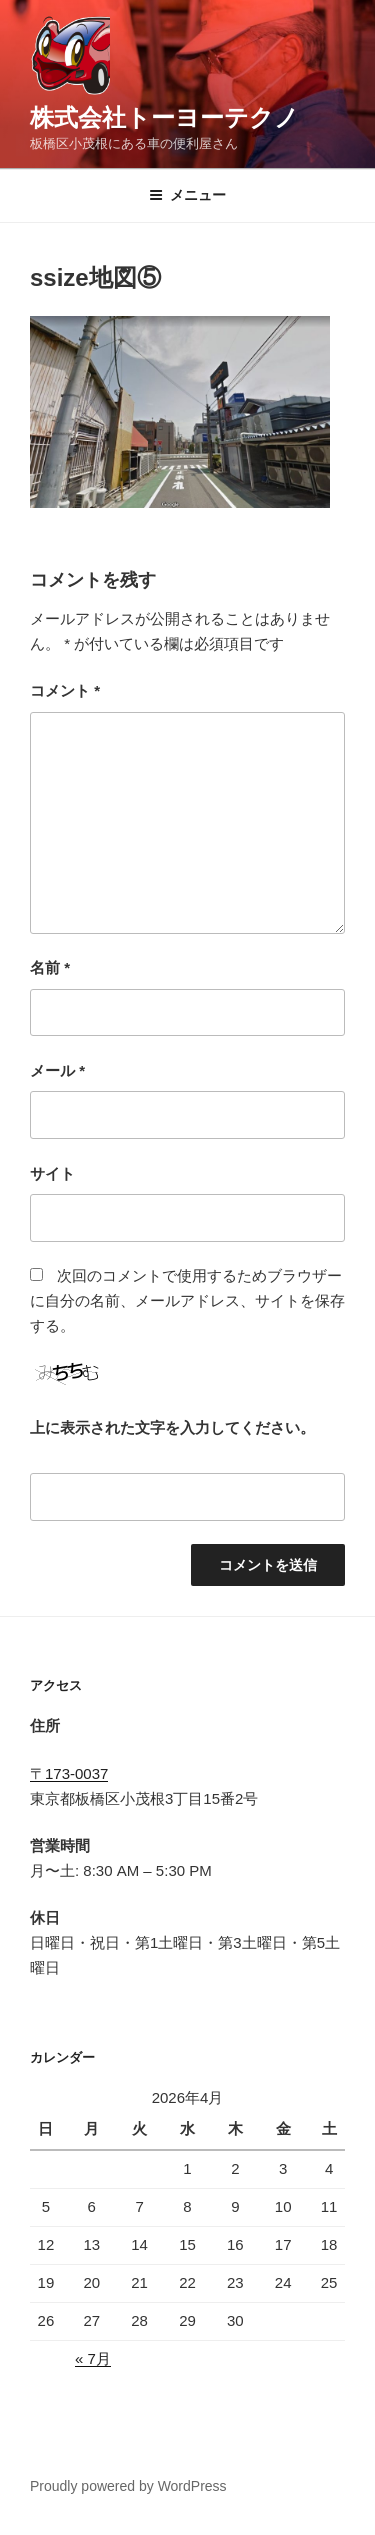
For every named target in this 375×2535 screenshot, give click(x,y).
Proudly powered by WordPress (128, 2486)
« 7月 (93, 2358)
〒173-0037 (69, 1773)
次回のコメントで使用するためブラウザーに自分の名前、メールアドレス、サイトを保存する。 (187, 1300)
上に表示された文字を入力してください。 (172, 1427)
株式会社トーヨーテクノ (164, 117)
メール (57, 1070)
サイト (52, 1173)
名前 (50, 967)
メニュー (187, 195)
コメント (65, 690)
